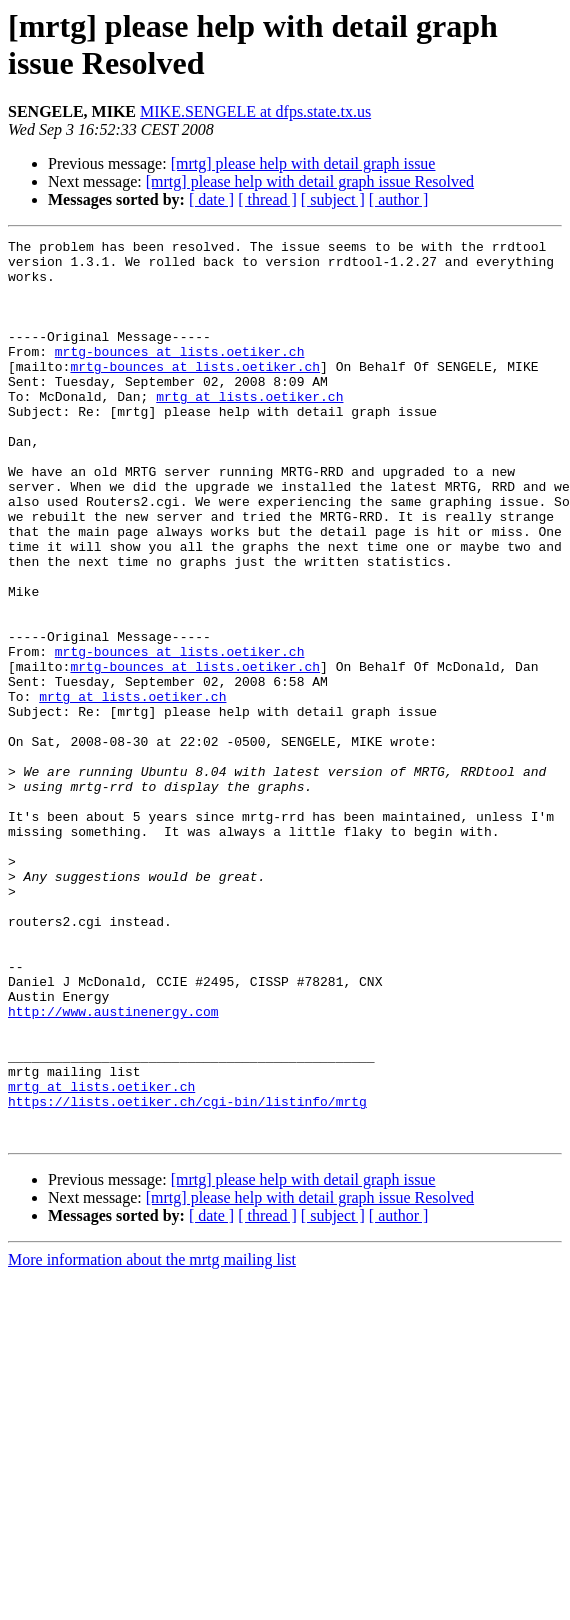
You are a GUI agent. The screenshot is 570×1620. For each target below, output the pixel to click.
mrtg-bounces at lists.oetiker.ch (180, 375)
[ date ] (211, 199)
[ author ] (399, 199)
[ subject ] (333, 199)
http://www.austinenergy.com (113, 1167)
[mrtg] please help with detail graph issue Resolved (310, 181)
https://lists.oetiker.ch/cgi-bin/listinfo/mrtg (187, 1275)
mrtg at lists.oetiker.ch (249, 429)
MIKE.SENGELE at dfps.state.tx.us (255, 111)
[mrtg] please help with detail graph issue (303, 163)
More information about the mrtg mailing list (152, 1439)
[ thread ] (267, 199)
